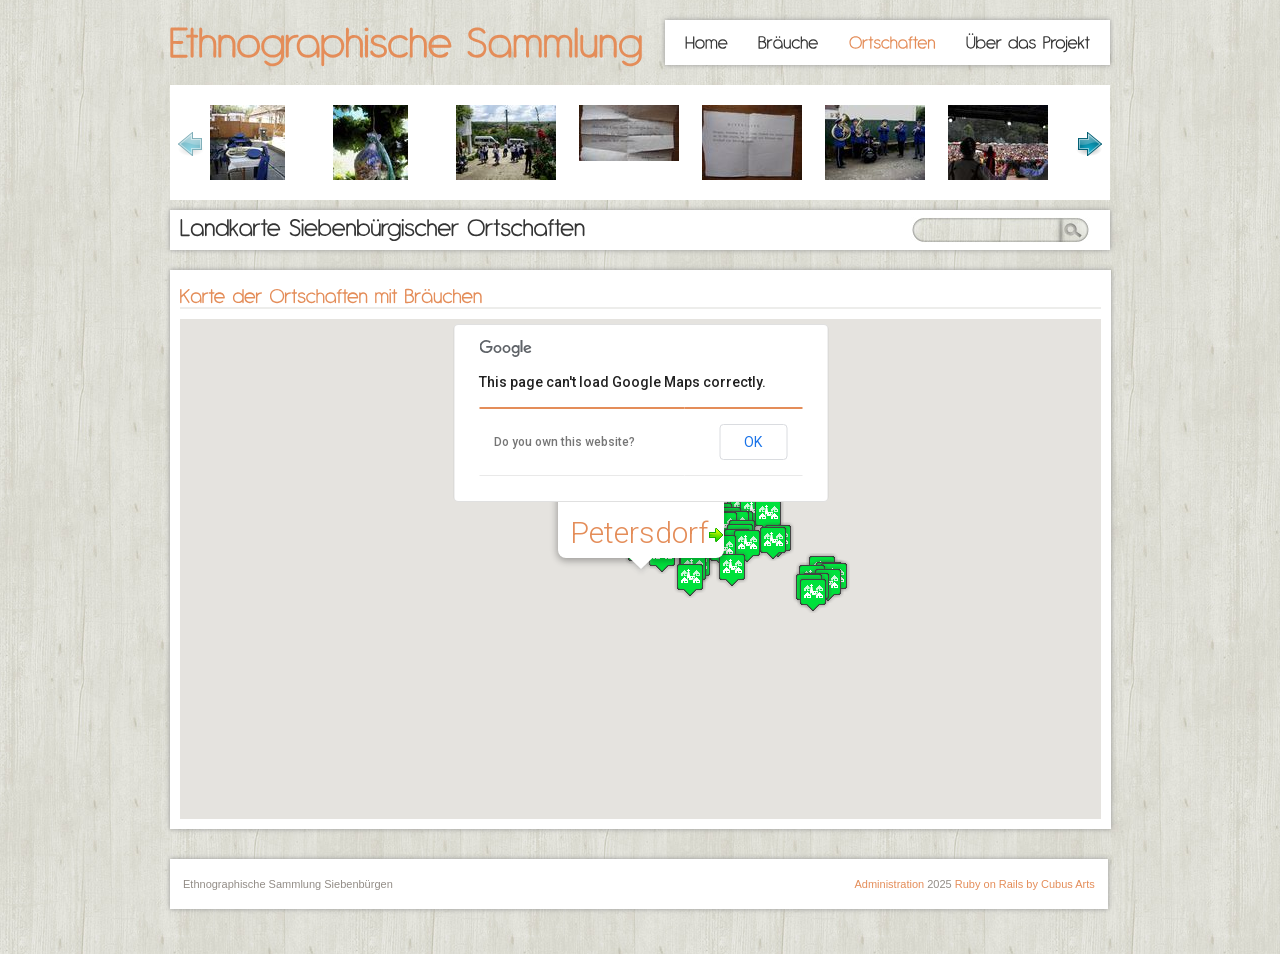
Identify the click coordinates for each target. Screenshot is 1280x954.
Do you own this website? (564, 442)
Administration (889, 884)
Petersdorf (647, 532)
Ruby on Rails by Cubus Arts (1025, 884)
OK (753, 442)
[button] (732, 569)
